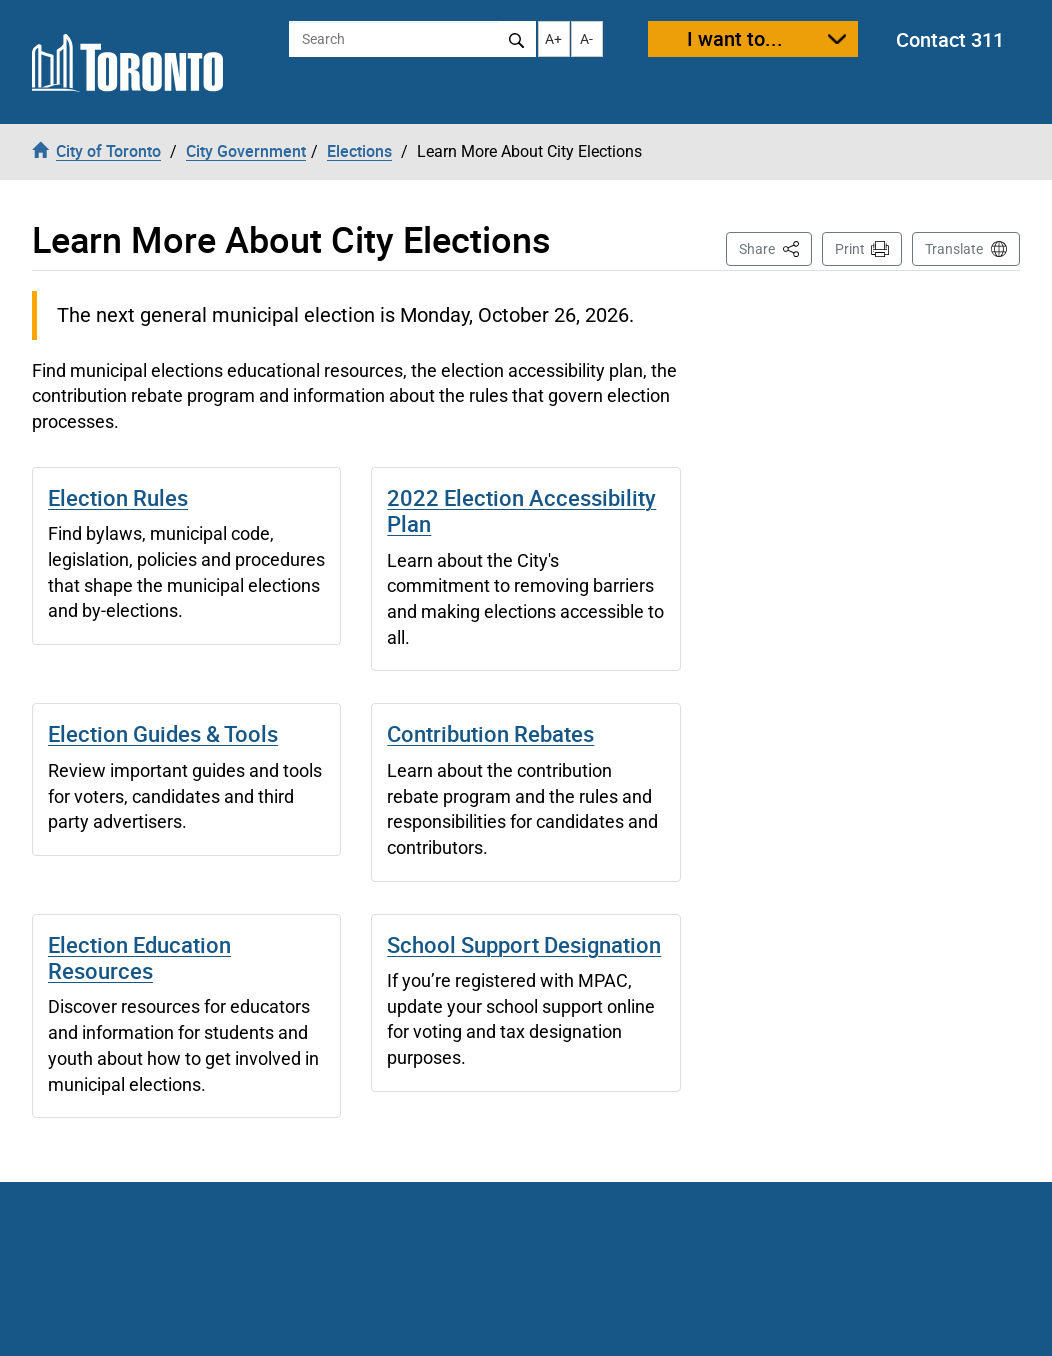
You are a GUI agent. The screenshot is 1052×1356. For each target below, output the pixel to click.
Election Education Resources (139, 957)
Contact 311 (950, 39)
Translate (954, 249)
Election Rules (118, 497)
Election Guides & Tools (163, 733)
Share (775, 247)
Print (850, 249)
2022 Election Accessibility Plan (521, 510)
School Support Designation (524, 944)
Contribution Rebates (490, 733)
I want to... (735, 38)
